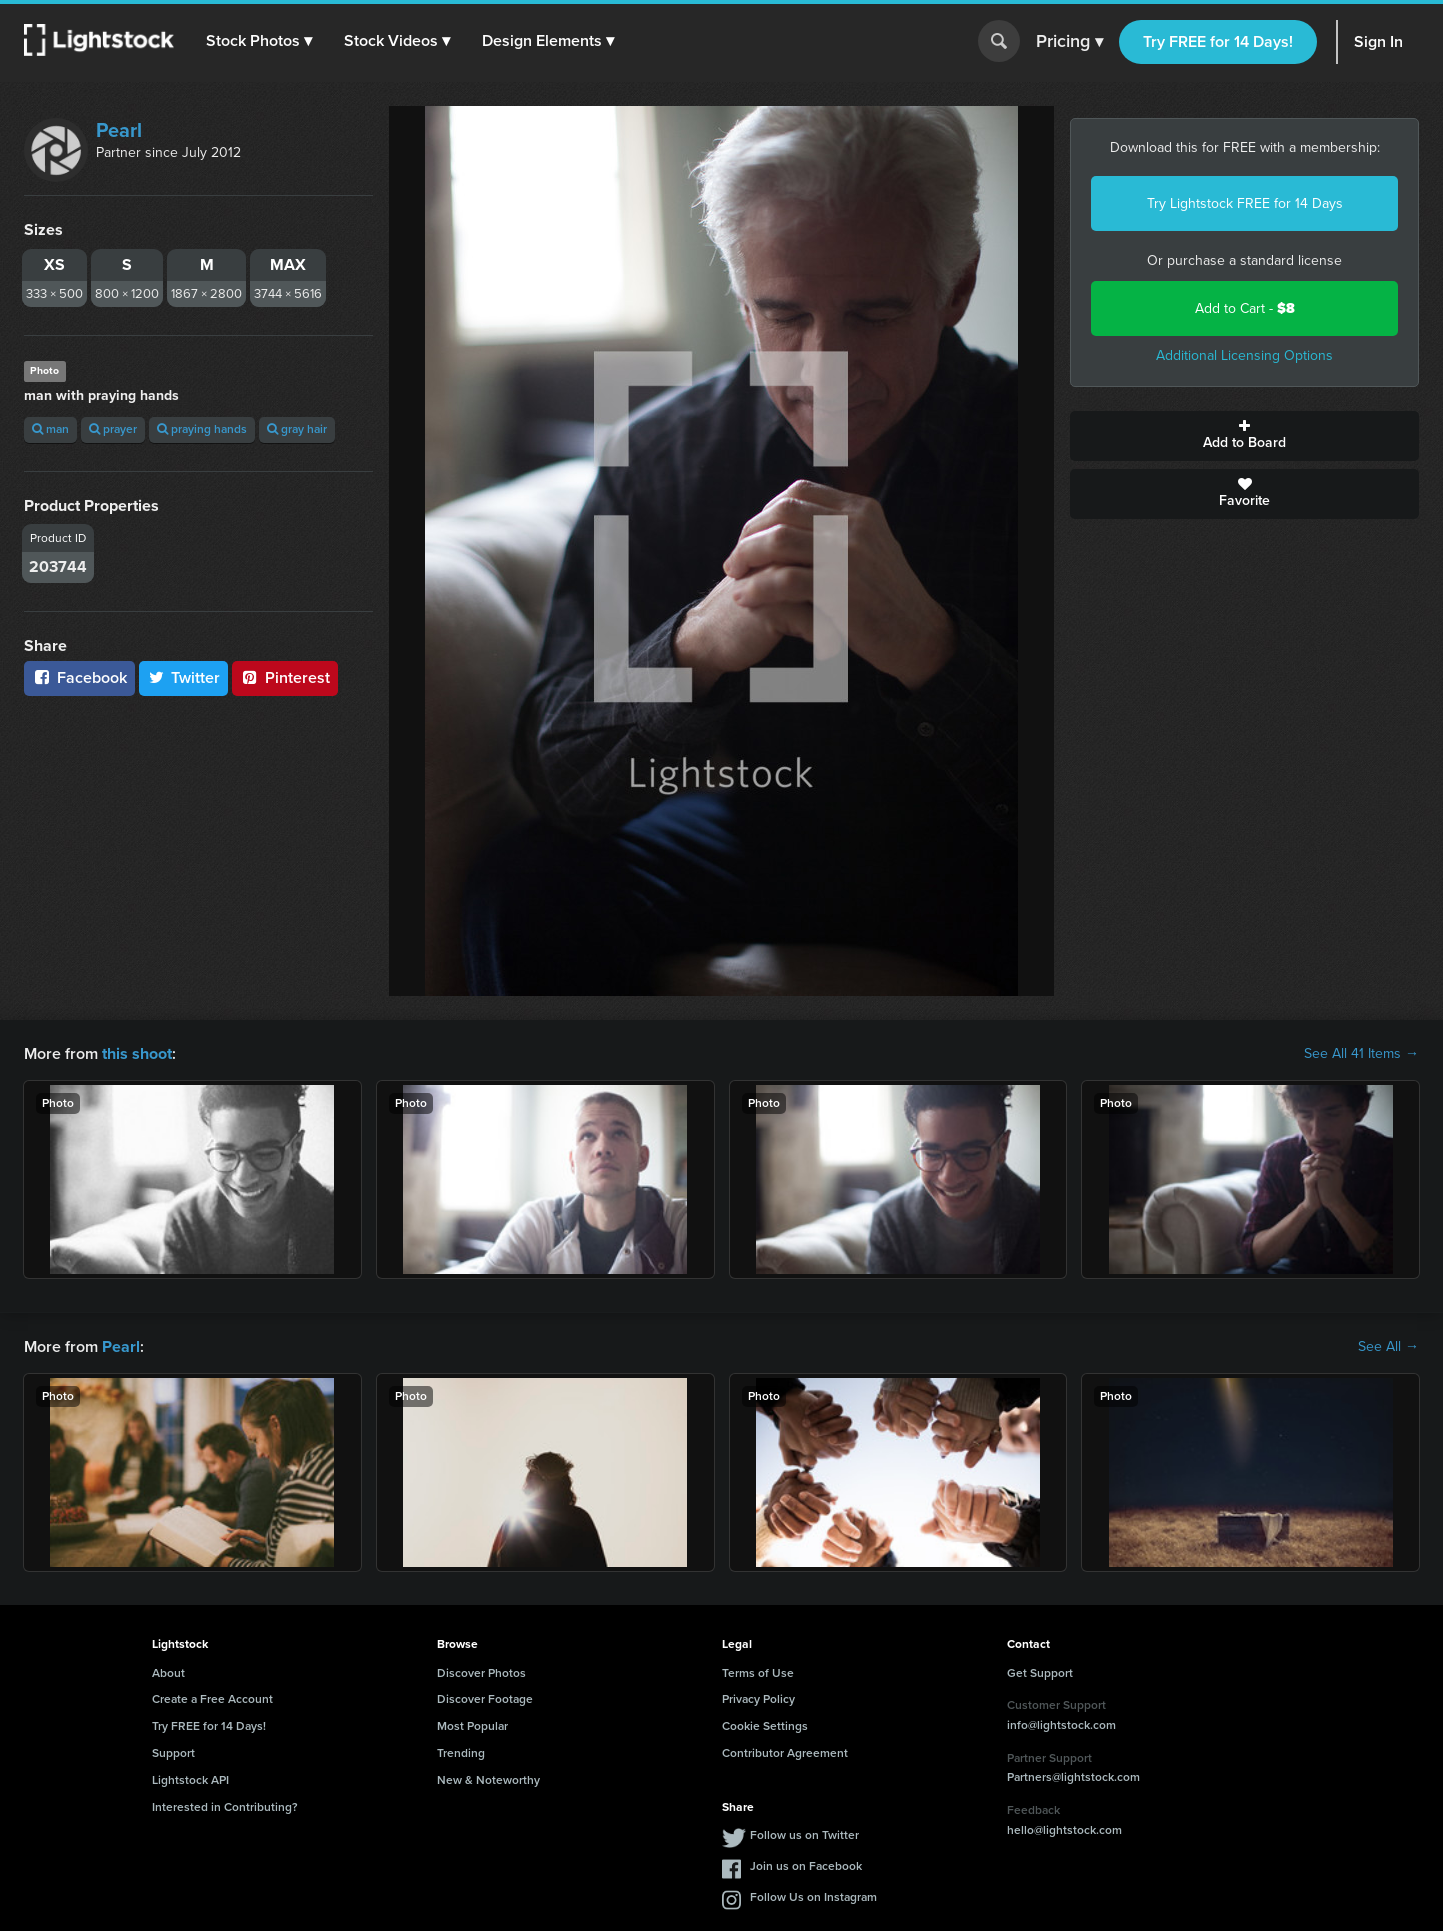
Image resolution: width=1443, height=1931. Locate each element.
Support (173, 1753)
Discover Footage (485, 1699)
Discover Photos (481, 1673)
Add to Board (1244, 436)
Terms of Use (758, 1673)
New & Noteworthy (488, 1780)
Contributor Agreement (785, 1753)
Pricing (1069, 42)
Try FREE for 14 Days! (1218, 41)
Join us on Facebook (806, 1866)
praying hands (202, 429)
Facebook (79, 677)
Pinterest (285, 677)
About (168, 1673)
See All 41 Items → (1361, 1054)
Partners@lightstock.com (1073, 1777)
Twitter (184, 677)
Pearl (119, 130)
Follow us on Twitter (804, 1835)
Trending (461, 1753)
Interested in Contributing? (225, 1807)
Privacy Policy (758, 1699)
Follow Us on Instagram (813, 1897)
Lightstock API (190, 1780)
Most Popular (472, 1726)
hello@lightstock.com (1064, 1830)
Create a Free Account (212, 1699)
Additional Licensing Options (1244, 355)
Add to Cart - (1245, 308)
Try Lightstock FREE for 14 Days (1245, 203)
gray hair (297, 429)
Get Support (1040, 1673)
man (50, 429)
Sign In (1378, 41)
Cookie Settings (765, 1726)
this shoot (137, 1053)
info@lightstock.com (1061, 1725)
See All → (1388, 1347)
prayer (113, 429)
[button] (259, 41)
